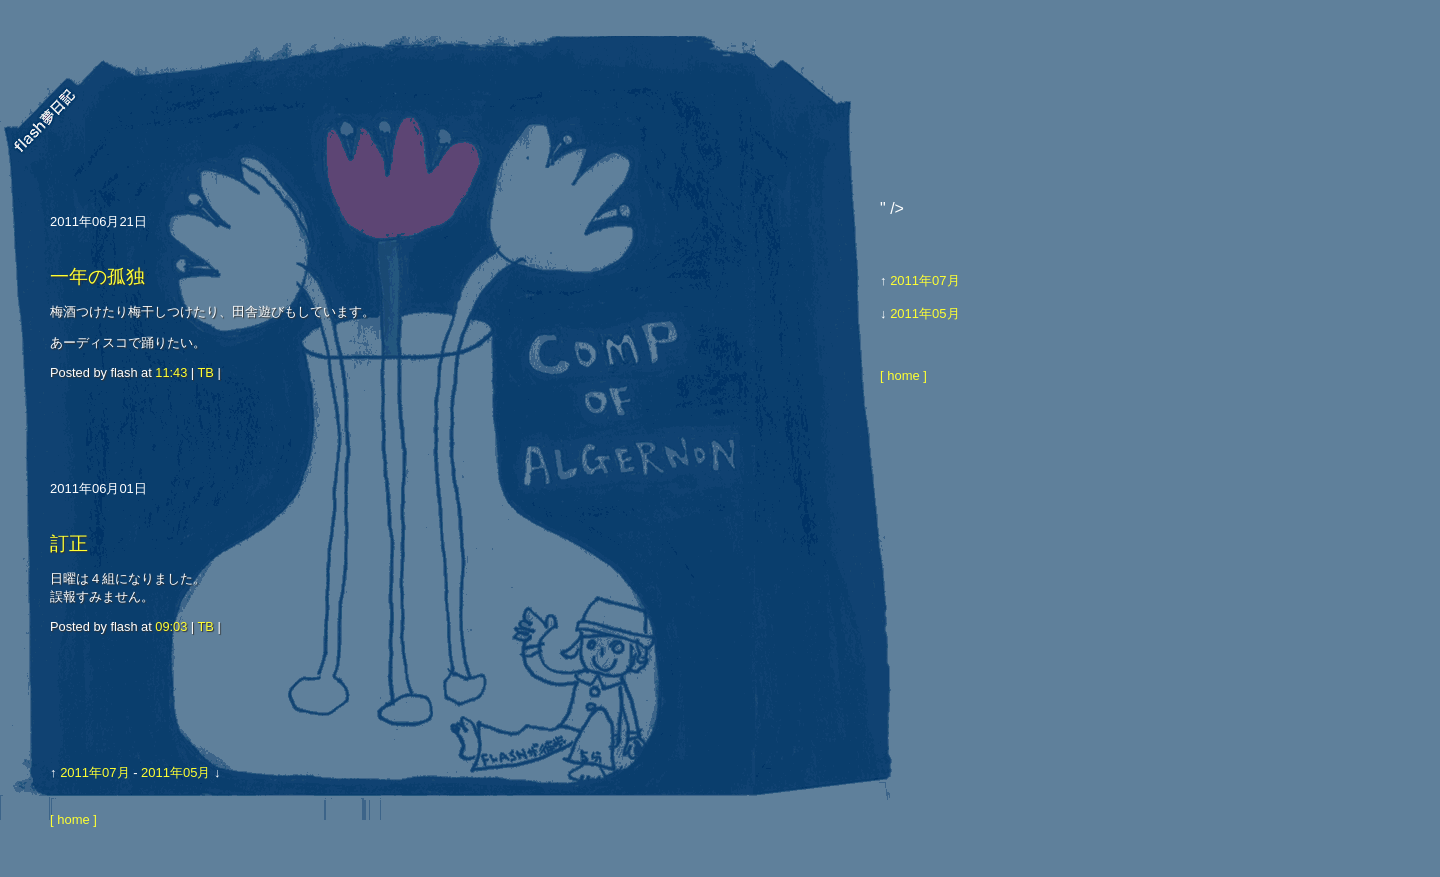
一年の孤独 (97, 276)
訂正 (69, 543)
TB (206, 372)
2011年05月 (175, 772)
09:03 (171, 626)
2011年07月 (94, 772)
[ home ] (73, 819)
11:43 (171, 372)
